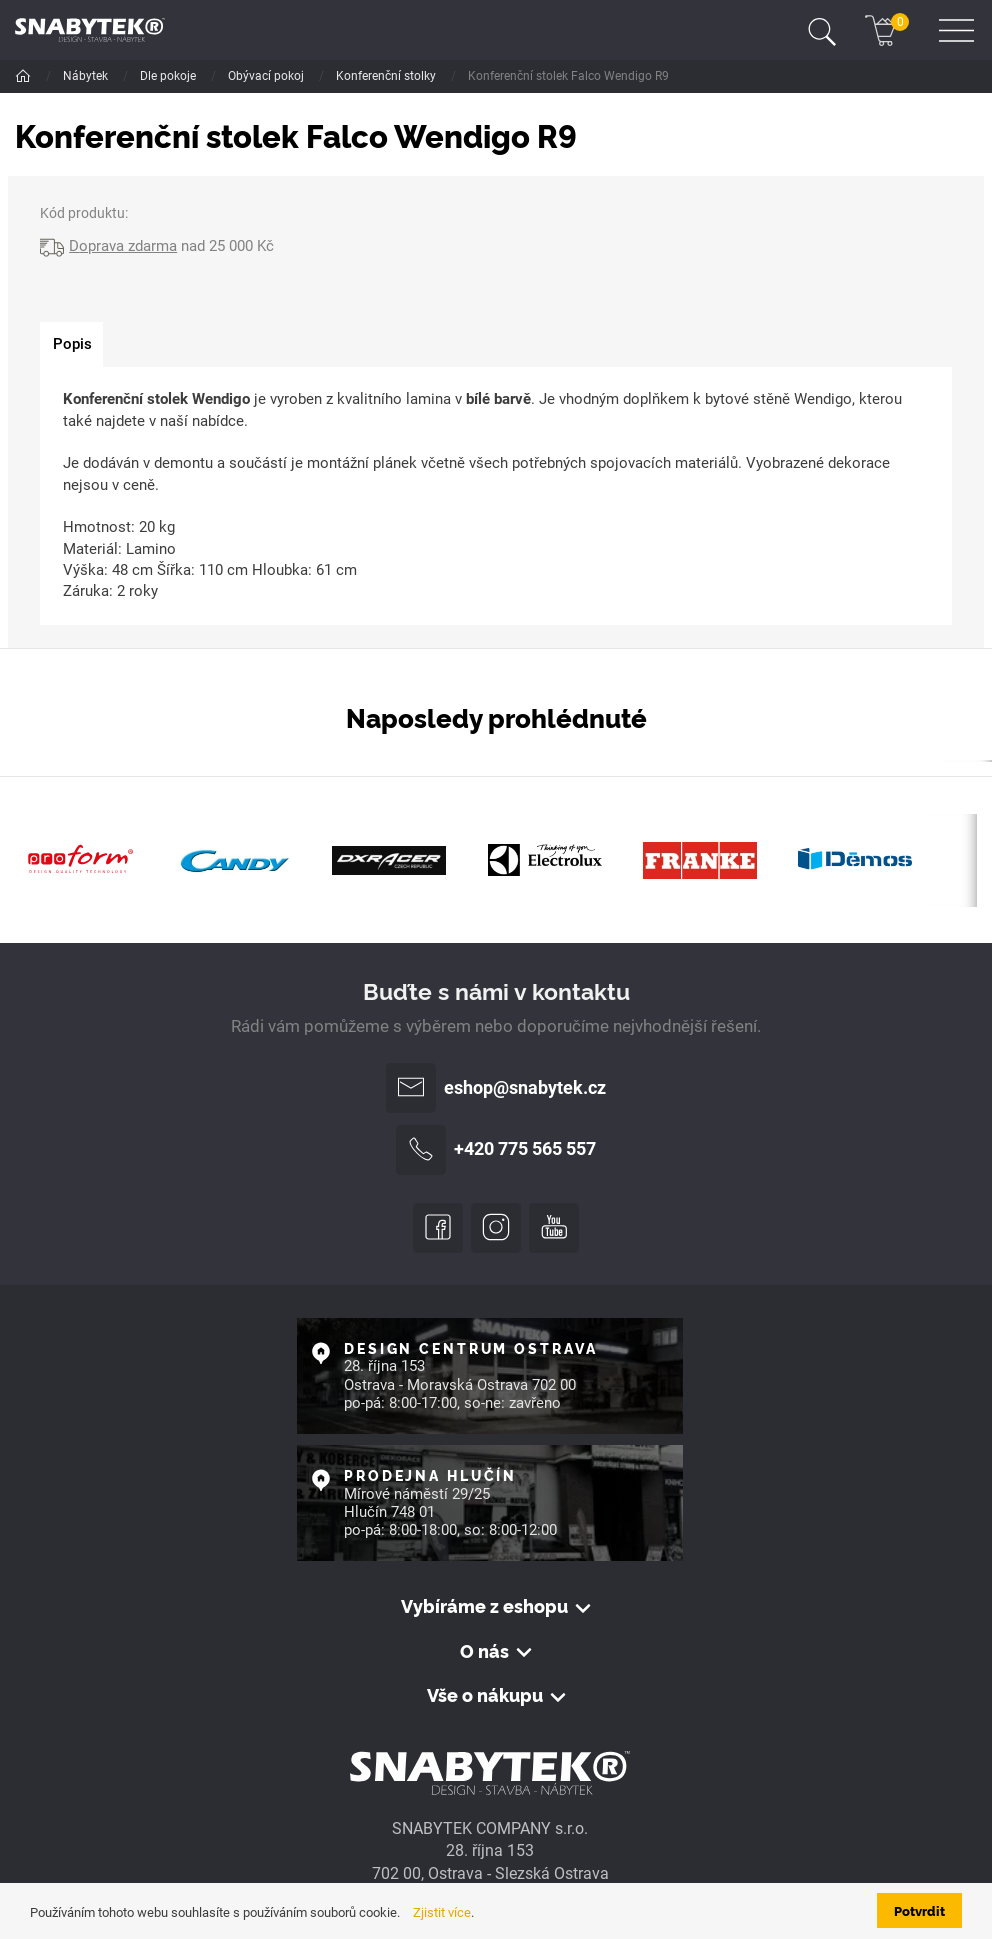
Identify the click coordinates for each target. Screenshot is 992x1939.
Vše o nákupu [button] (485, 1695)
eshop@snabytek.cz (496, 1088)
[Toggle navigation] (822, 30)
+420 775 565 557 (496, 1150)
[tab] (71, 345)
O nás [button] (484, 1651)
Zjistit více (442, 1912)
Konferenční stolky (387, 76)
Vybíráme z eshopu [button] (484, 1606)
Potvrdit (919, 1910)
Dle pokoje (169, 76)
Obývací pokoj (267, 76)
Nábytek (87, 76)
